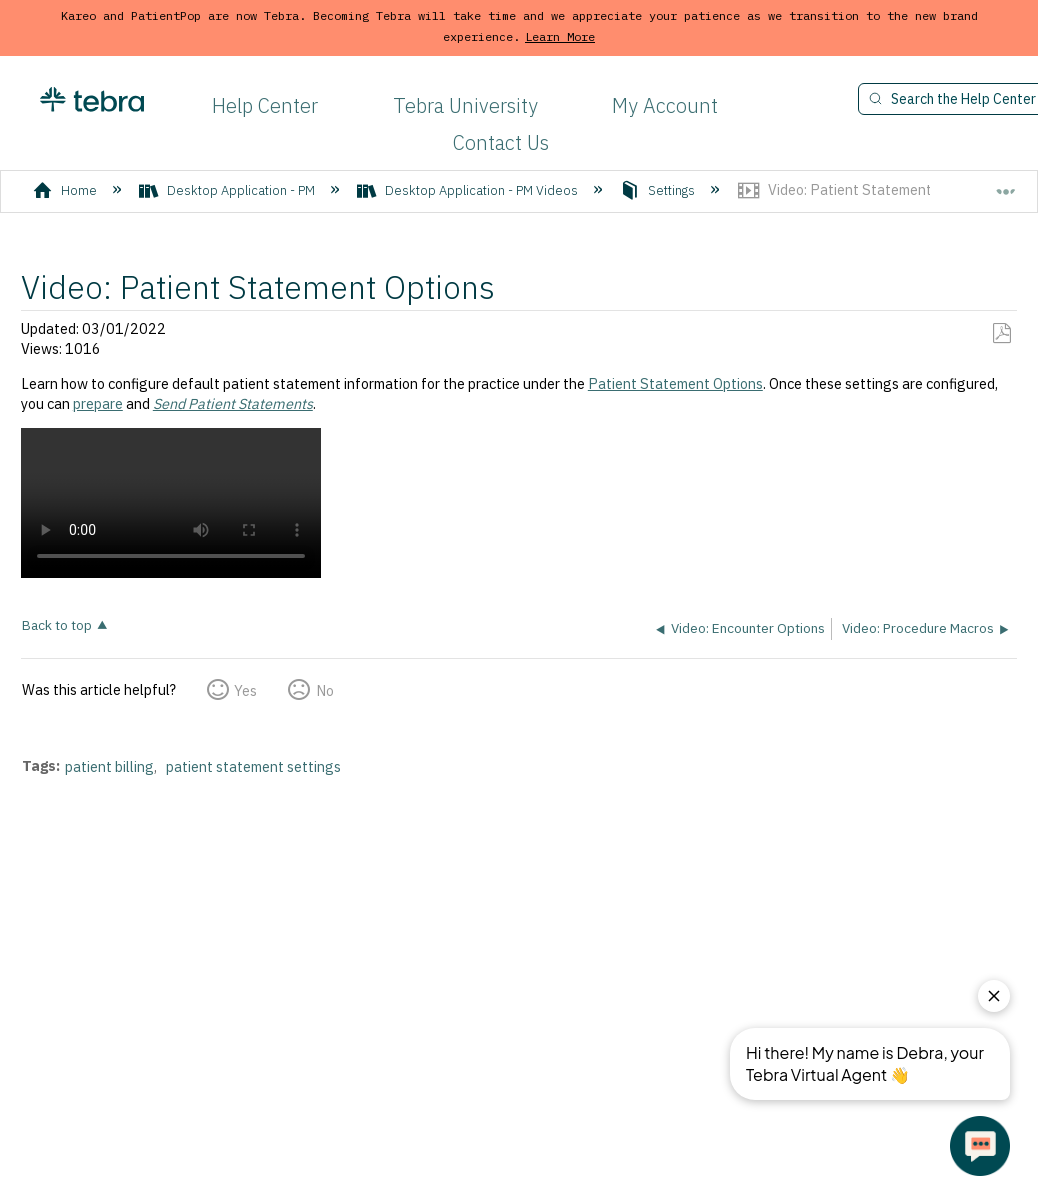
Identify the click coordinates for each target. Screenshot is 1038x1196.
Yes (245, 690)
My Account (665, 105)
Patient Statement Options (675, 383)
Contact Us (501, 142)
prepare (98, 403)
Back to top (57, 624)
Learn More (560, 36)
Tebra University (465, 105)
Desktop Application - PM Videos (469, 190)
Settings (659, 190)
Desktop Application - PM (228, 190)
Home (66, 190)
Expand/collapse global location (1006, 183)
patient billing (109, 766)
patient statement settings (253, 766)
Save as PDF (1001, 333)
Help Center (265, 105)
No (325, 690)
